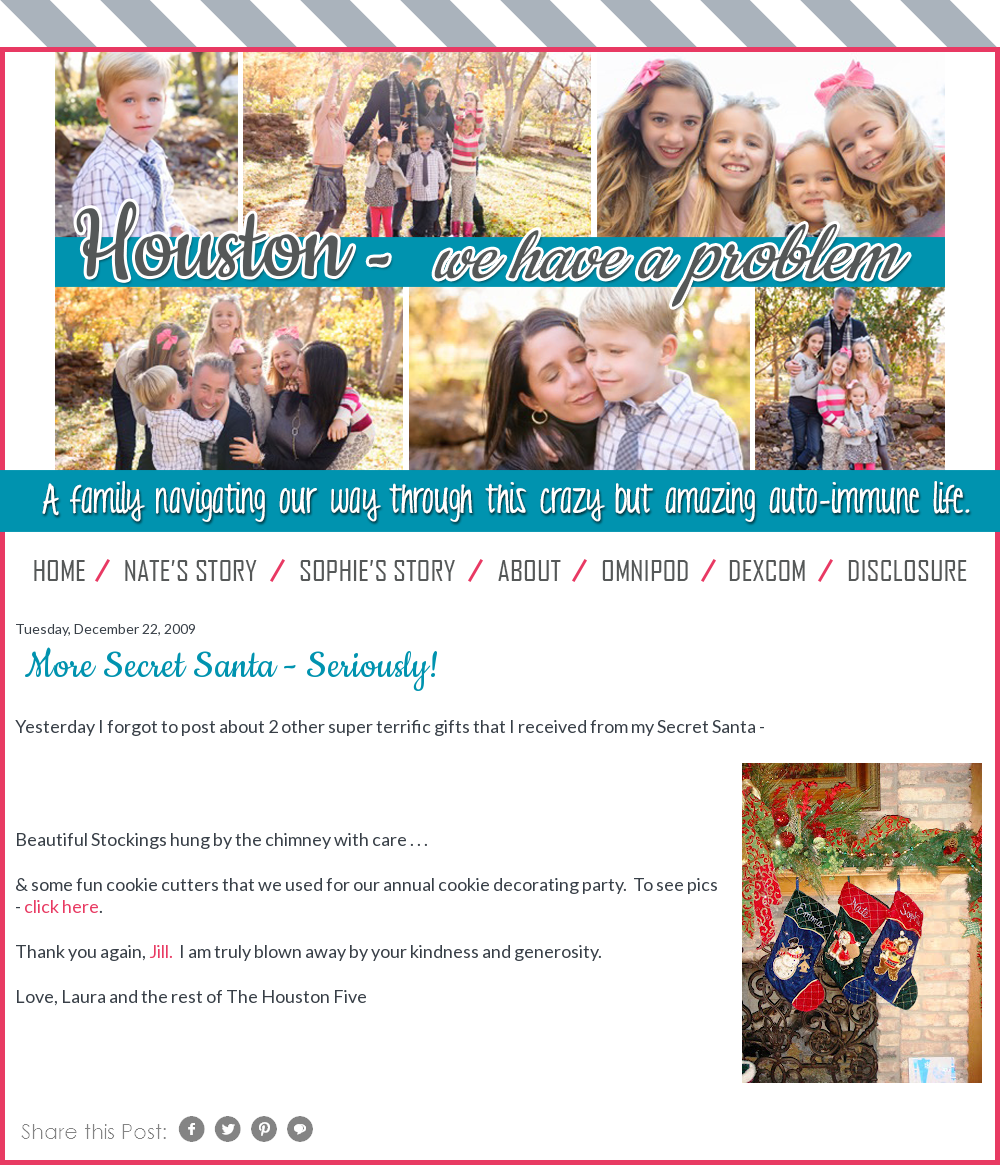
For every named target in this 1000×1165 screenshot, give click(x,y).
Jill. (162, 951)
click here (61, 906)
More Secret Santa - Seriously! (232, 666)
